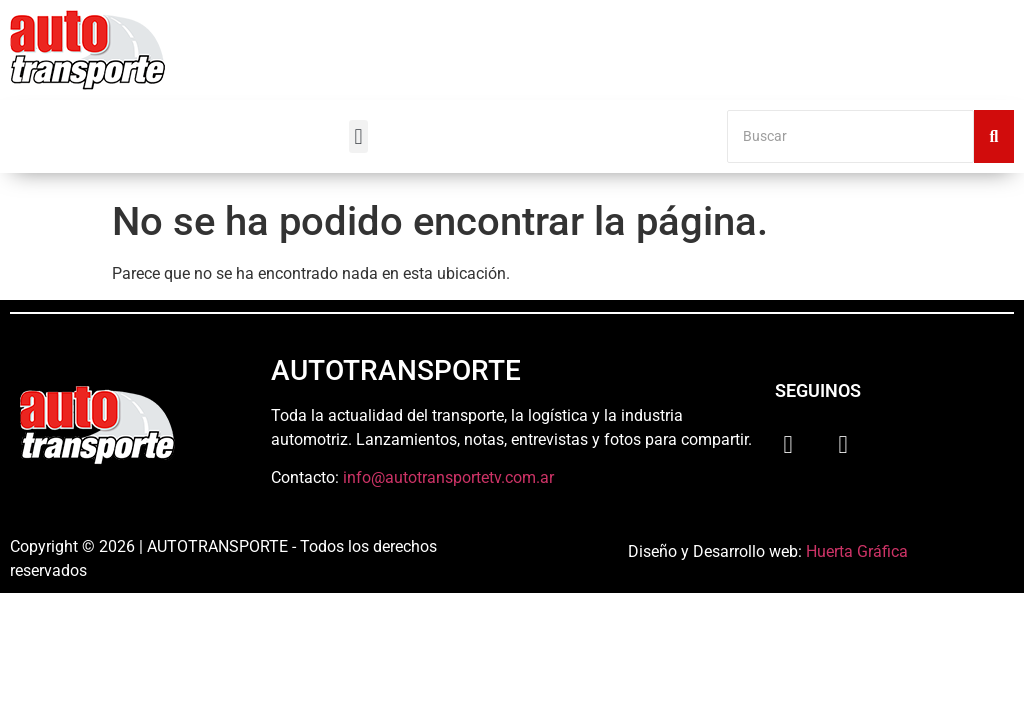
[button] (358, 136)
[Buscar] (850, 136)
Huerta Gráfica (857, 551)
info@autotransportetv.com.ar (448, 477)
